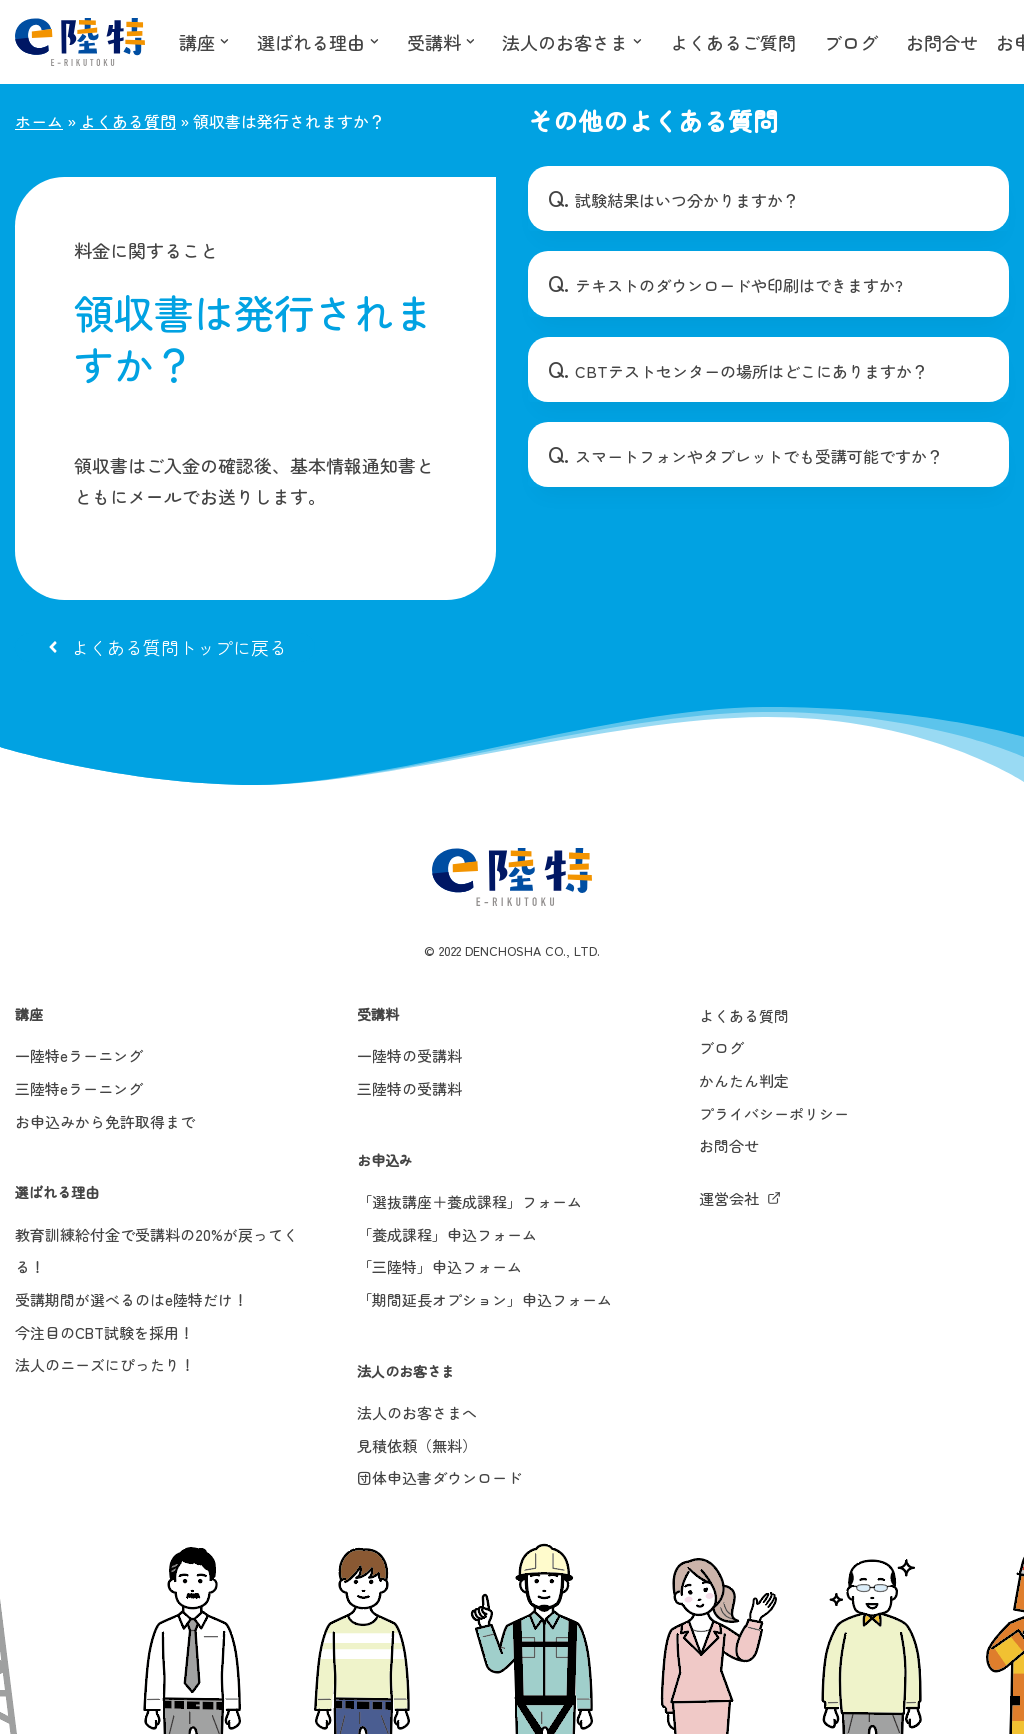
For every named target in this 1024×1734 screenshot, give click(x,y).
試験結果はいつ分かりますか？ (687, 200)
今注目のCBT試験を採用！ (104, 1333)
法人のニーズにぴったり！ (105, 1366)
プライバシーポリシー (774, 1114)
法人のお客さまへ (417, 1414)
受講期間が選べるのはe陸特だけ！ (131, 1301)
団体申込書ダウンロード (439, 1479)
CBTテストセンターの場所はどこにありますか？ (751, 371)
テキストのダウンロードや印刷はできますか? (739, 286)
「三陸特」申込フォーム (439, 1268)
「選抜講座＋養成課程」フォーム (469, 1203)
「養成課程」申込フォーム (447, 1236)
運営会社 (729, 1200)
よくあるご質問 (734, 42)
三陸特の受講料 (409, 1090)
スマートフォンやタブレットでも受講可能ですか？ (759, 456)
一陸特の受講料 (409, 1057)
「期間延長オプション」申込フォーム (484, 1301)
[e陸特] (80, 42)
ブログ (852, 42)
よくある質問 (128, 121)
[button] (224, 41)
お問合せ (943, 42)
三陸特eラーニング (79, 1090)
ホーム (39, 121)
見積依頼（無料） (417, 1446)
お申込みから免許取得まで (105, 1122)
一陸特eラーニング (79, 1057)
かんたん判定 (744, 1082)
